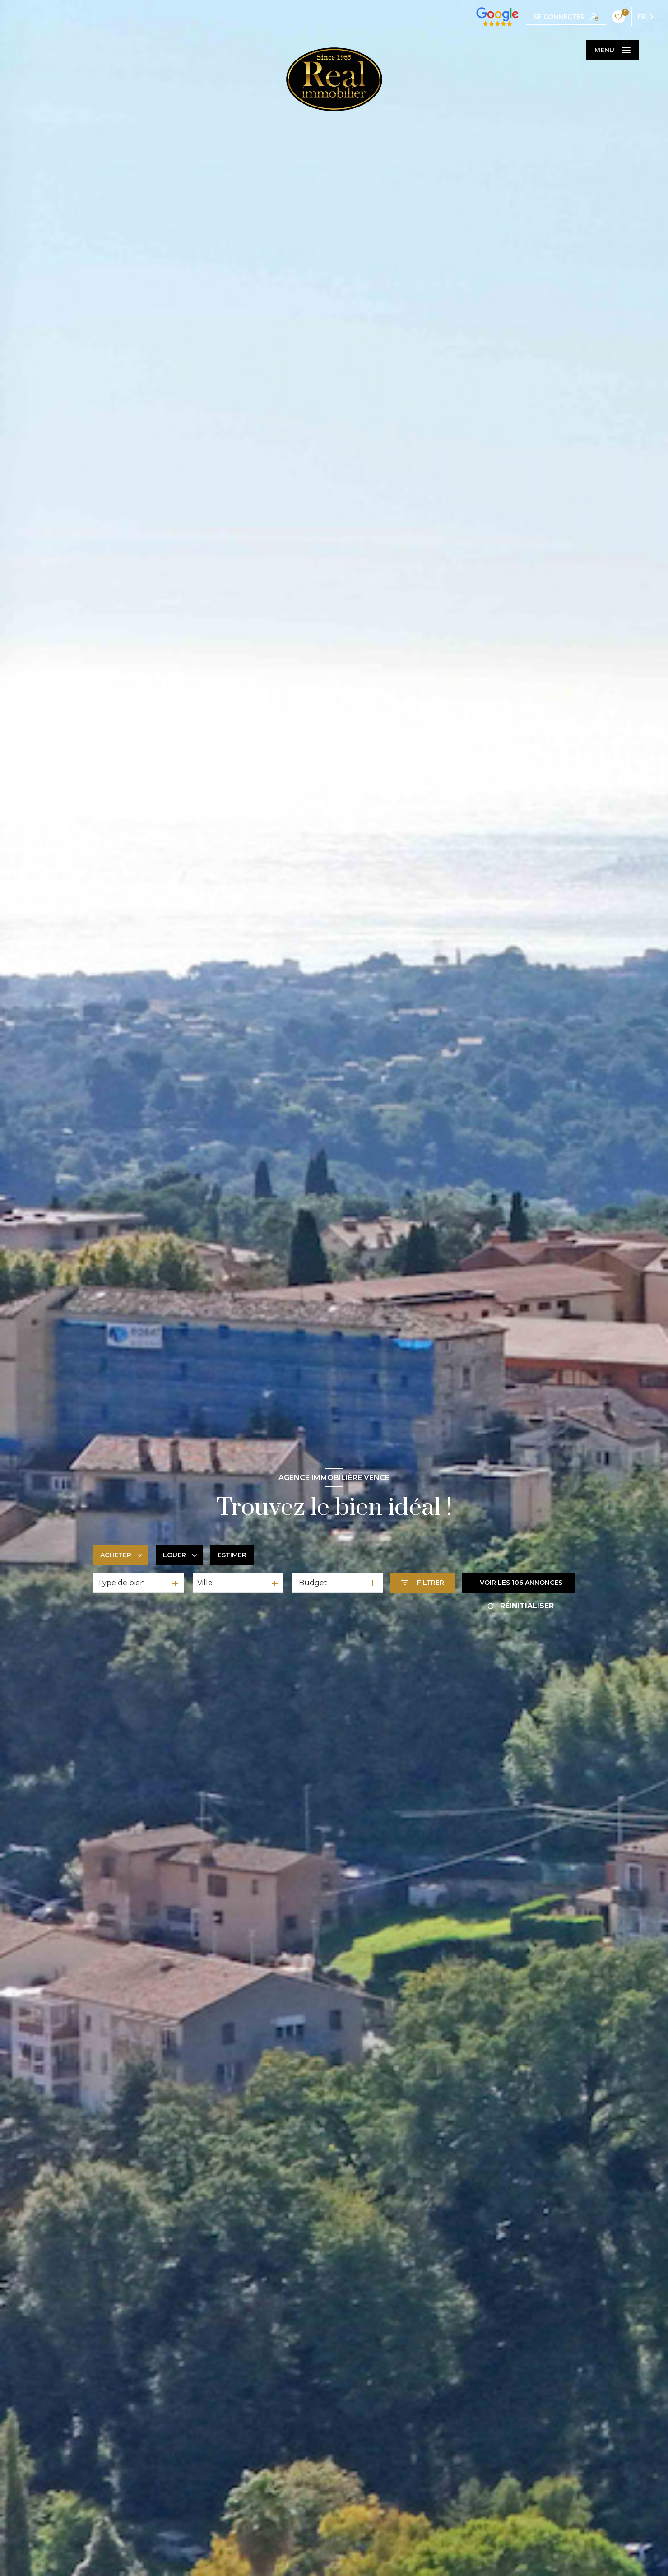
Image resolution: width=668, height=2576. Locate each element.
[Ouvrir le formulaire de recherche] (422, 1583)
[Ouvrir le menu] (612, 50)
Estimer (232, 1555)
